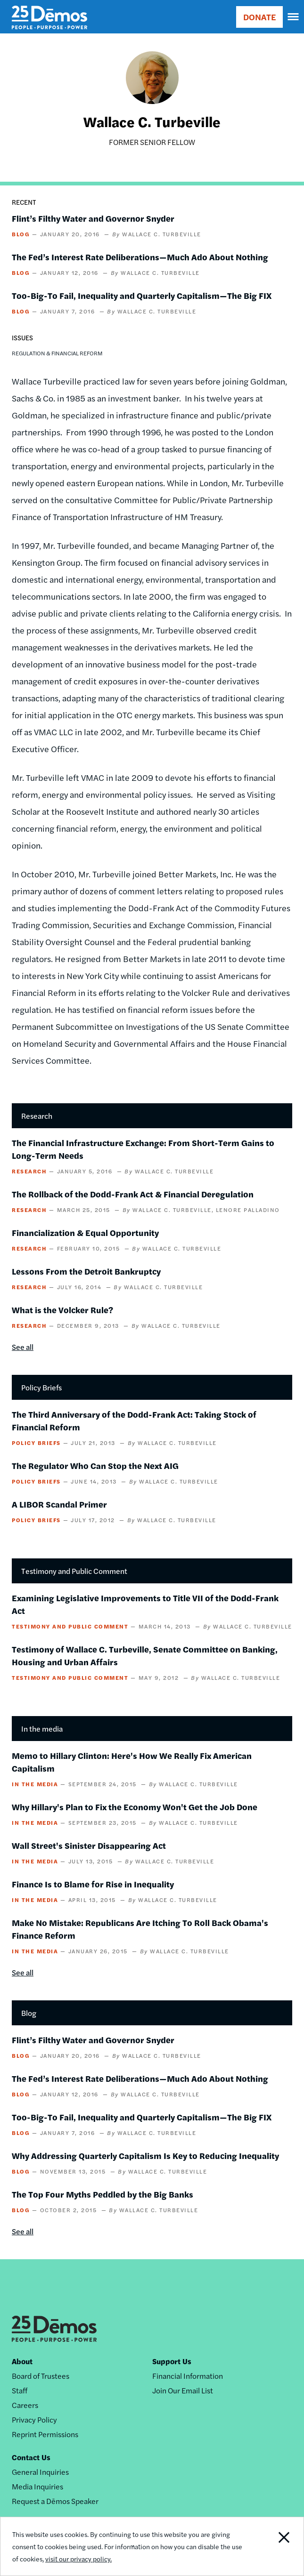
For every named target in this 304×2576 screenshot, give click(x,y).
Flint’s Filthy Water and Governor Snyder (93, 218)
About (22, 2361)
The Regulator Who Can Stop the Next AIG (95, 1465)
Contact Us (31, 2457)
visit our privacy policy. (78, 2558)
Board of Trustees (40, 2375)
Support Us (171, 2361)
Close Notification (273, 2546)
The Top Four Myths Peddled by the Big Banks (102, 2194)
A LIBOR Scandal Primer (59, 1504)
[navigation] (293, 17)
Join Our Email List (182, 2390)
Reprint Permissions (45, 2434)
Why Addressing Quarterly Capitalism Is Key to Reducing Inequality (145, 2155)
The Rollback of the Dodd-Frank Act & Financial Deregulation (133, 1194)
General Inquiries (40, 2471)
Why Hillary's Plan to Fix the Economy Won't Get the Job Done (134, 1807)
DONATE (259, 17)
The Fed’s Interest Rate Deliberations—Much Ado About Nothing (140, 257)
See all (22, 1346)
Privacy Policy (34, 2419)
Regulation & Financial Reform (57, 353)
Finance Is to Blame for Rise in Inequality (93, 1884)
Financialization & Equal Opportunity (85, 1232)
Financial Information (187, 2375)
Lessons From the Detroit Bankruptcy (86, 1271)
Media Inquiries (37, 2486)
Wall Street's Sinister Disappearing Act (89, 1845)
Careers (25, 2404)
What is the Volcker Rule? (62, 1310)
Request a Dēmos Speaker (55, 2501)
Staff (19, 2390)
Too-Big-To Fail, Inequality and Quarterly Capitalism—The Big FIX (141, 295)
